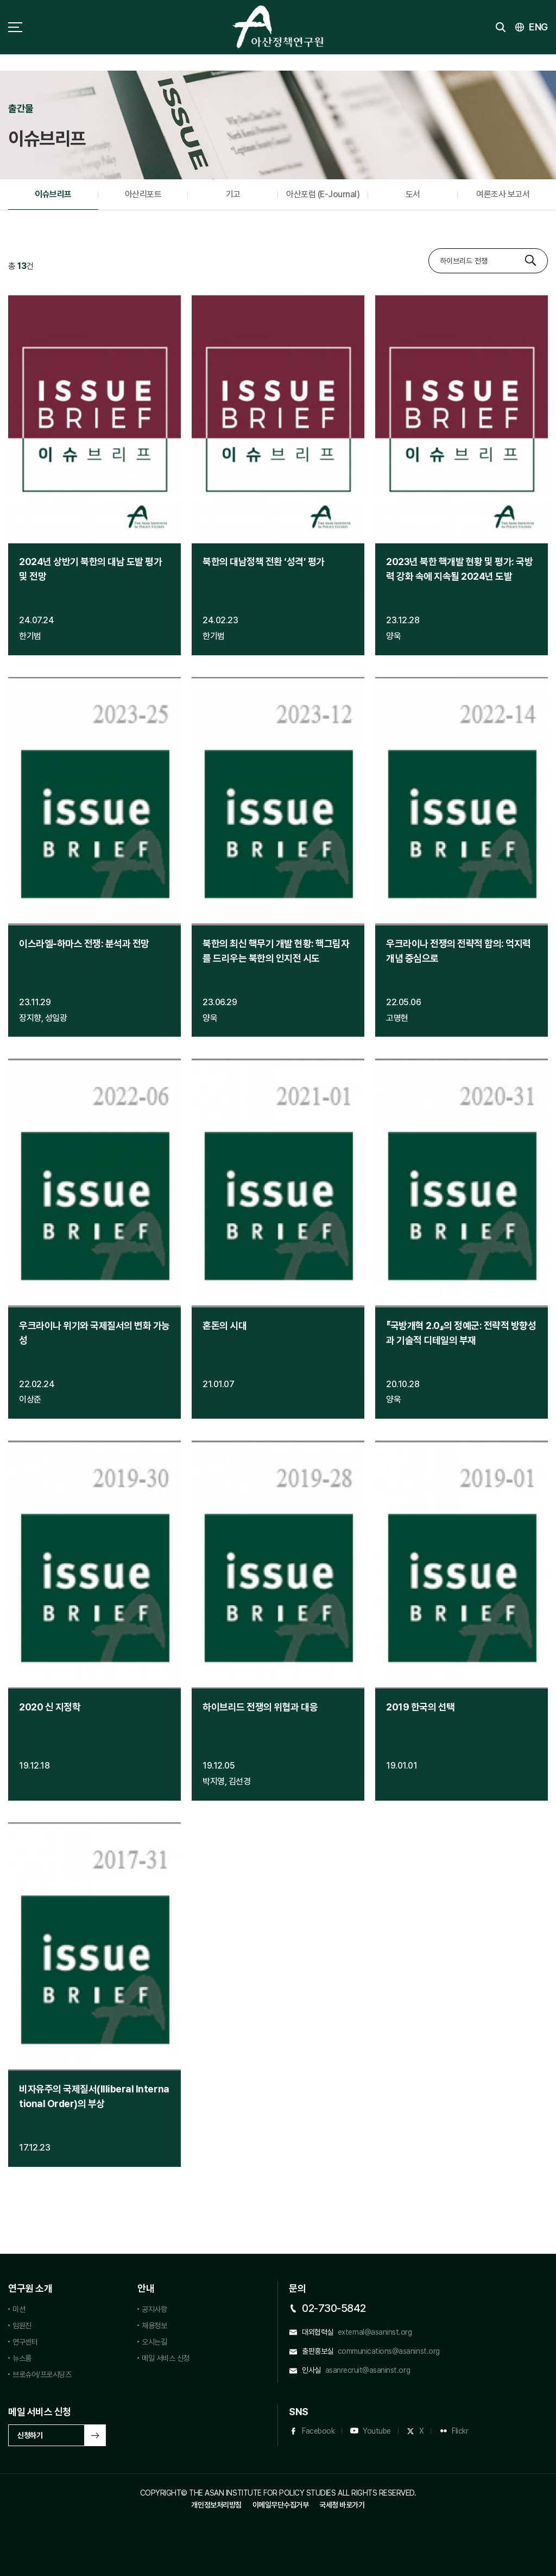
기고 (233, 194)
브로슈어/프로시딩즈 (41, 2374)
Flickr (460, 2431)
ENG (538, 27)
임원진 (21, 2325)
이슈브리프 (53, 194)
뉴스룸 (21, 2358)
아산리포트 (143, 194)
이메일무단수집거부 (280, 2504)
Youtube (377, 2431)
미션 (18, 2309)
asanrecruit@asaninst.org (367, 2370)
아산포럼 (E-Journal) (322, 194)
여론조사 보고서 (502, 194)
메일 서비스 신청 (165, 2358)
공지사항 (154, 2309)
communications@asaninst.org (389, 2351)
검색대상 (428, 248)
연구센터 (24, 2341)
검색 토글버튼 (500, 27)
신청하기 (29, 2435)
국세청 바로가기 (341, 2504)
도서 (413, 194)
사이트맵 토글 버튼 (15, 27)
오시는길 (154, 2341)
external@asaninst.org (375, 2332)
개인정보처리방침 (216, 2504)
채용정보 (154, 2325)
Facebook (318, 2431)
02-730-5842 (334, 2308)
